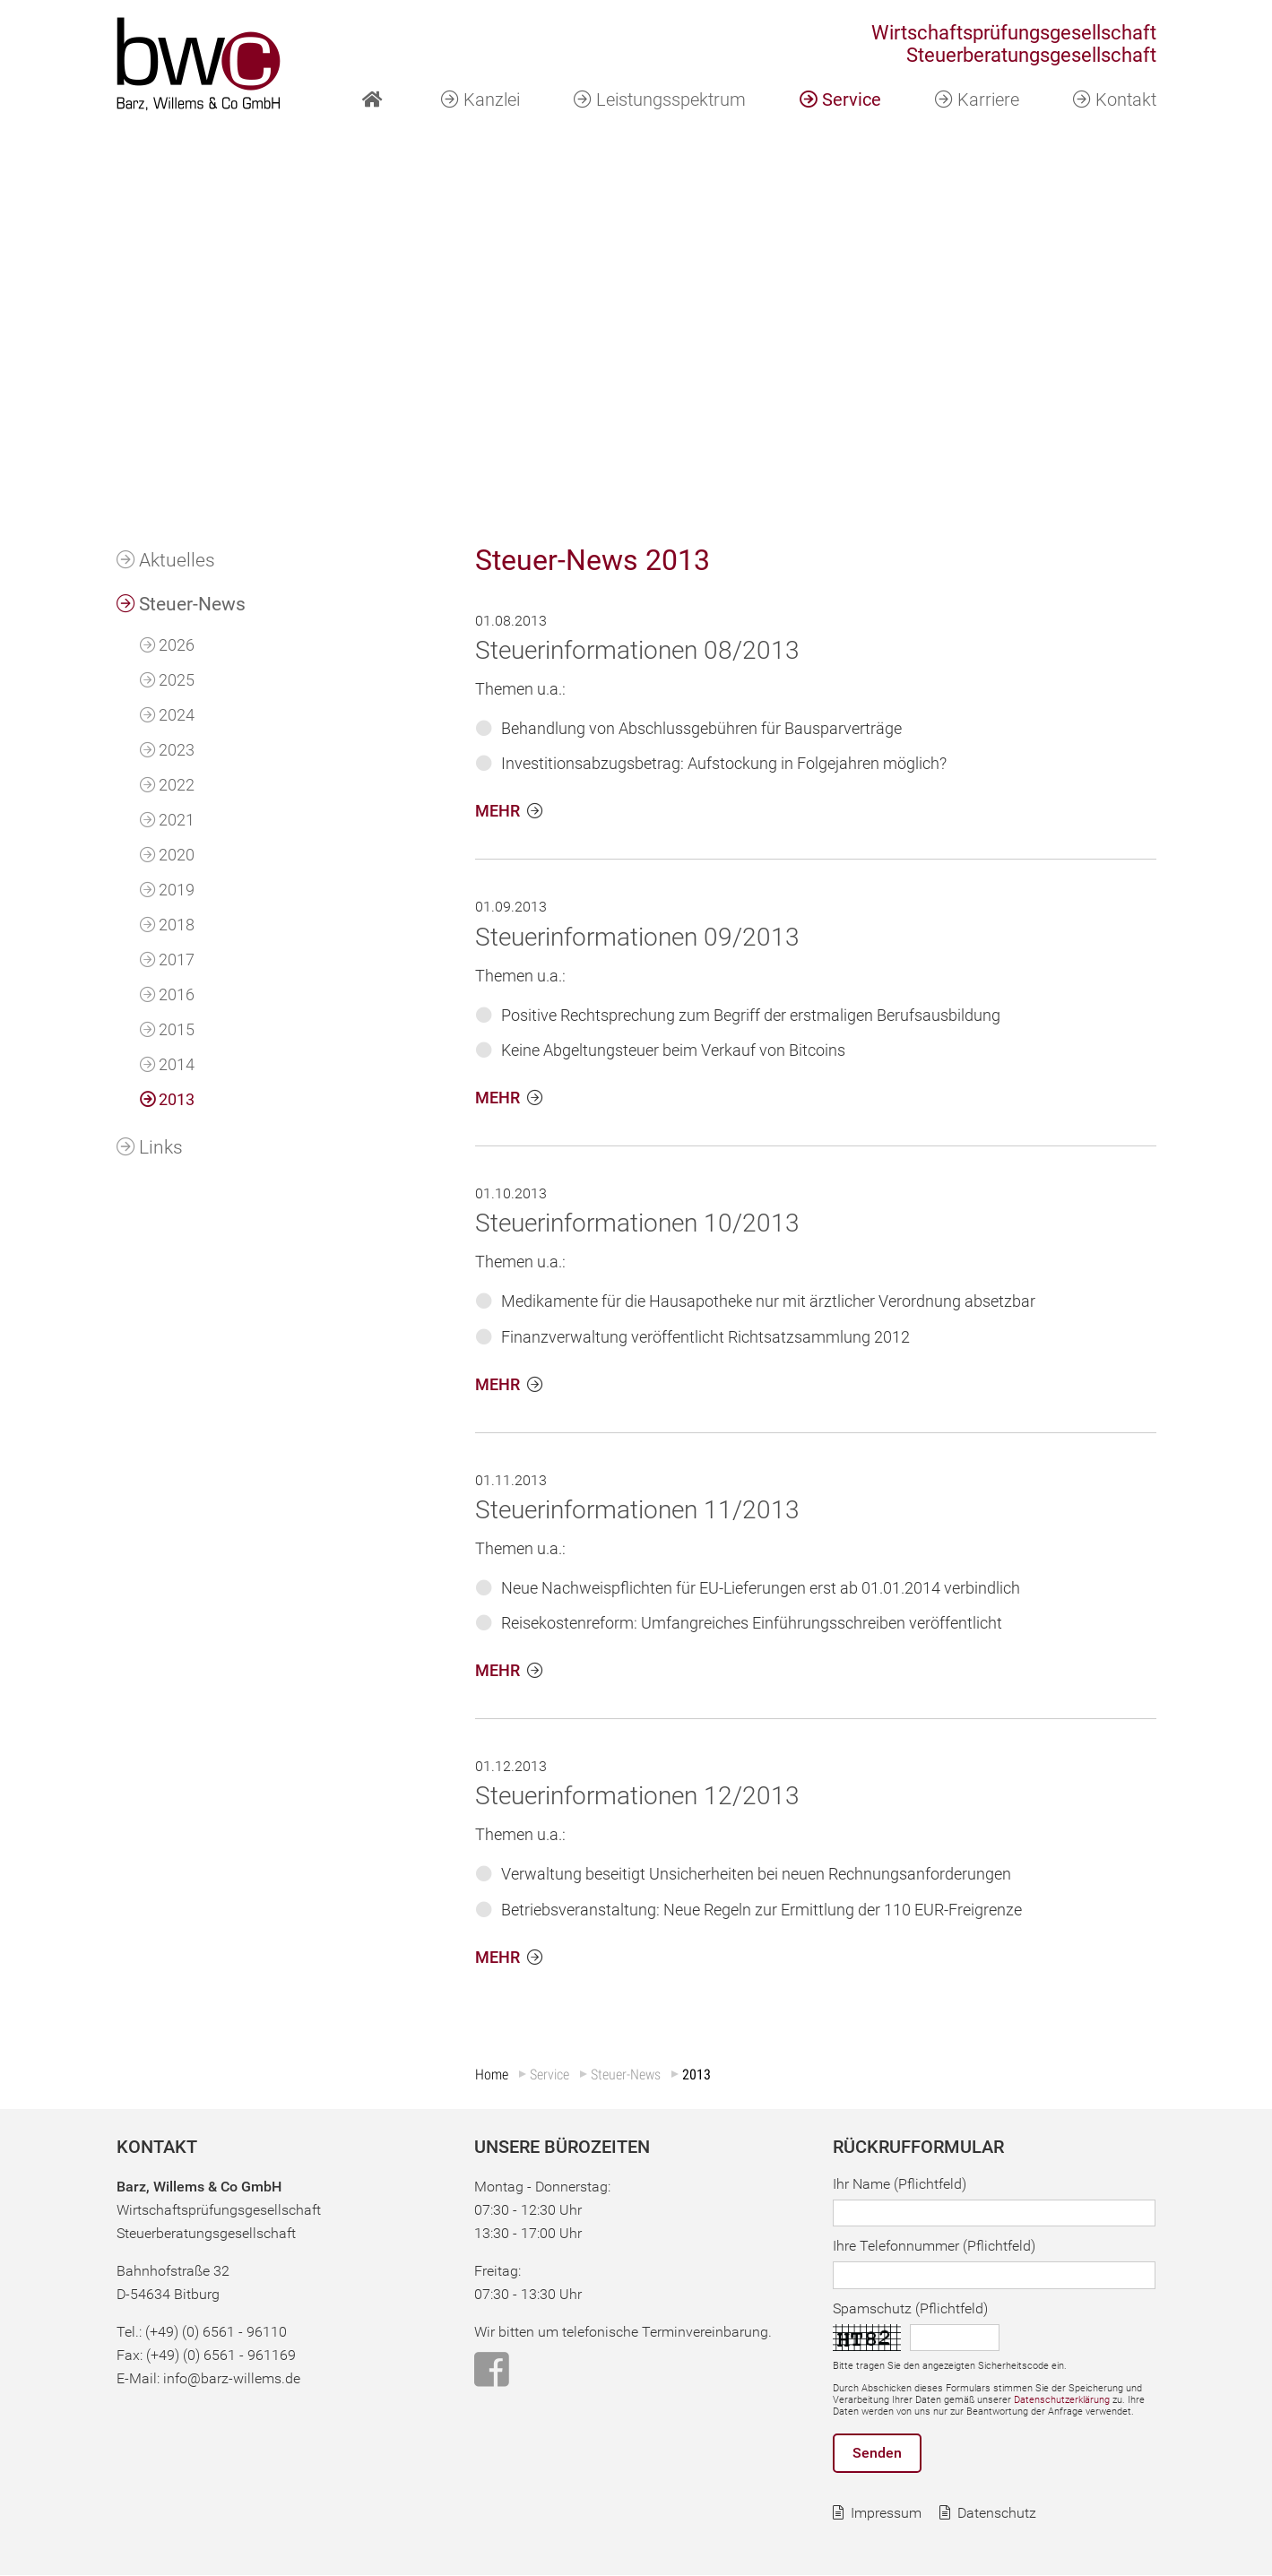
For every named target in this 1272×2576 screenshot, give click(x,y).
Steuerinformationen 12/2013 (637, 1796)
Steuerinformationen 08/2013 (637, 650)
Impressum (886, 2513)
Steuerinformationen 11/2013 (637, 1510)
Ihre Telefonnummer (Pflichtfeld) (934, 2246)
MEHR (497, 811)
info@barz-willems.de (231, 2378)
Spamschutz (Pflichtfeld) (910, 2308)
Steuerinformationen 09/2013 (637, 937)
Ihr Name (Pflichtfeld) (899, 2183)
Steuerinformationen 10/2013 (637, 1224)
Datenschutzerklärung (1062, 2400)
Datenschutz (996, 2513)
